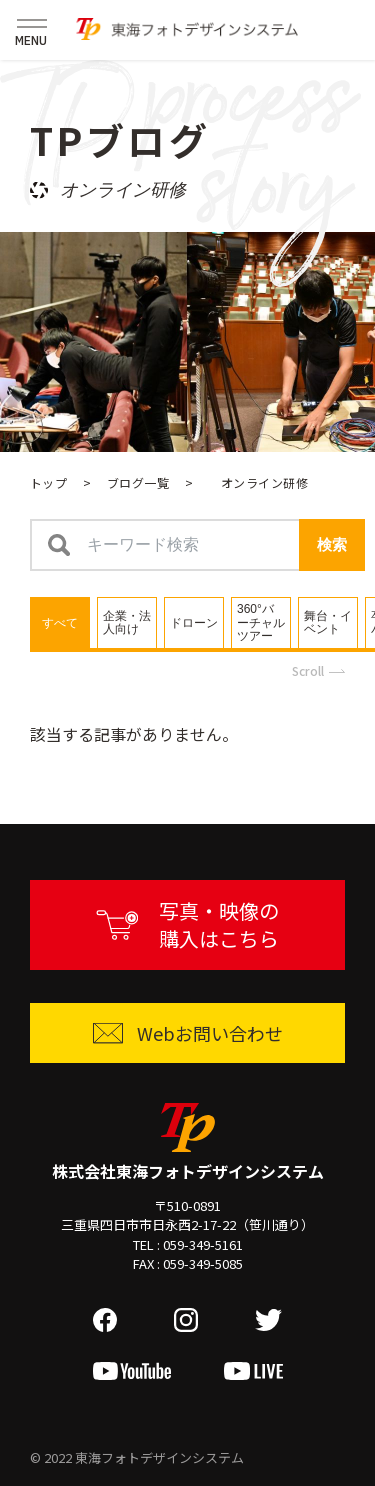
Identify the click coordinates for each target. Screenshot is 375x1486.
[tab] (60, 622)
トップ (48, 482)
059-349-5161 (203, 1244)
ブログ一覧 (138, 482)
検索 (332, 544)
